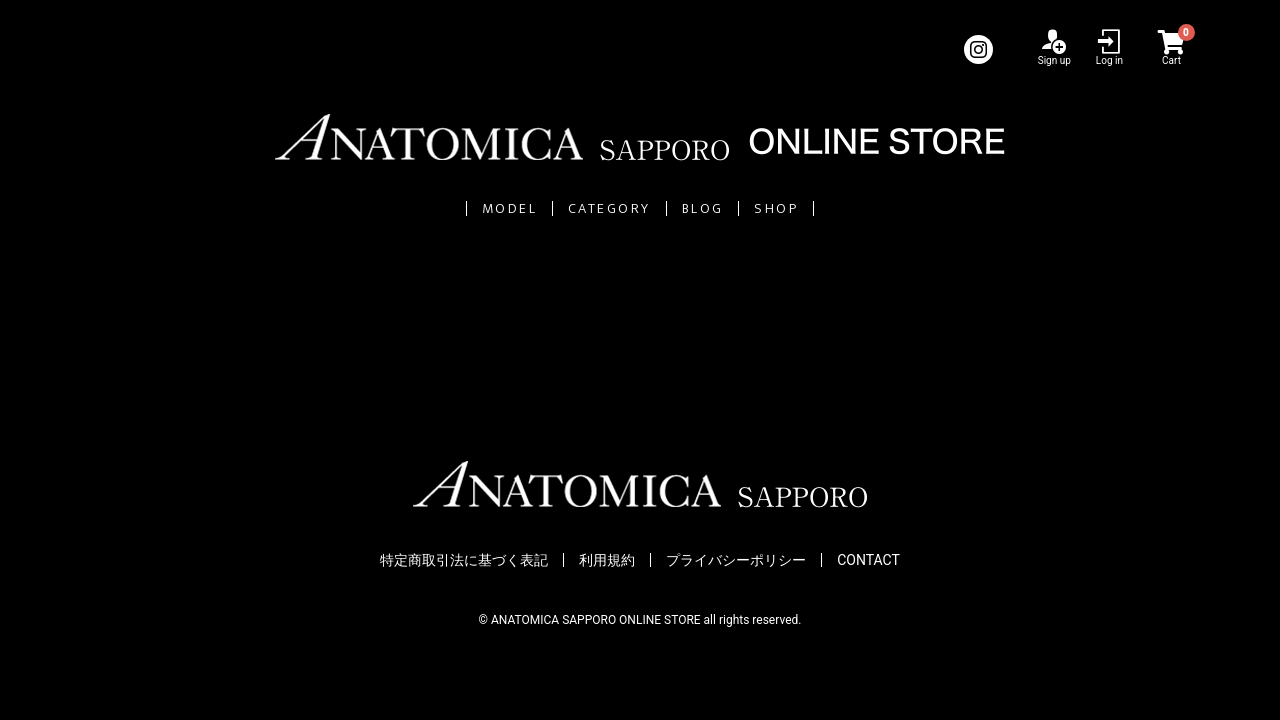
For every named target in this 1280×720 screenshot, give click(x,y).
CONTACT (868, 561)
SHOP (906, 208)
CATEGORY (574, 208)
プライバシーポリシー (736, 561)
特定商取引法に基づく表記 (464, 561)
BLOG (756, 208)
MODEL (383, 208)
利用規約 (607, 561)
